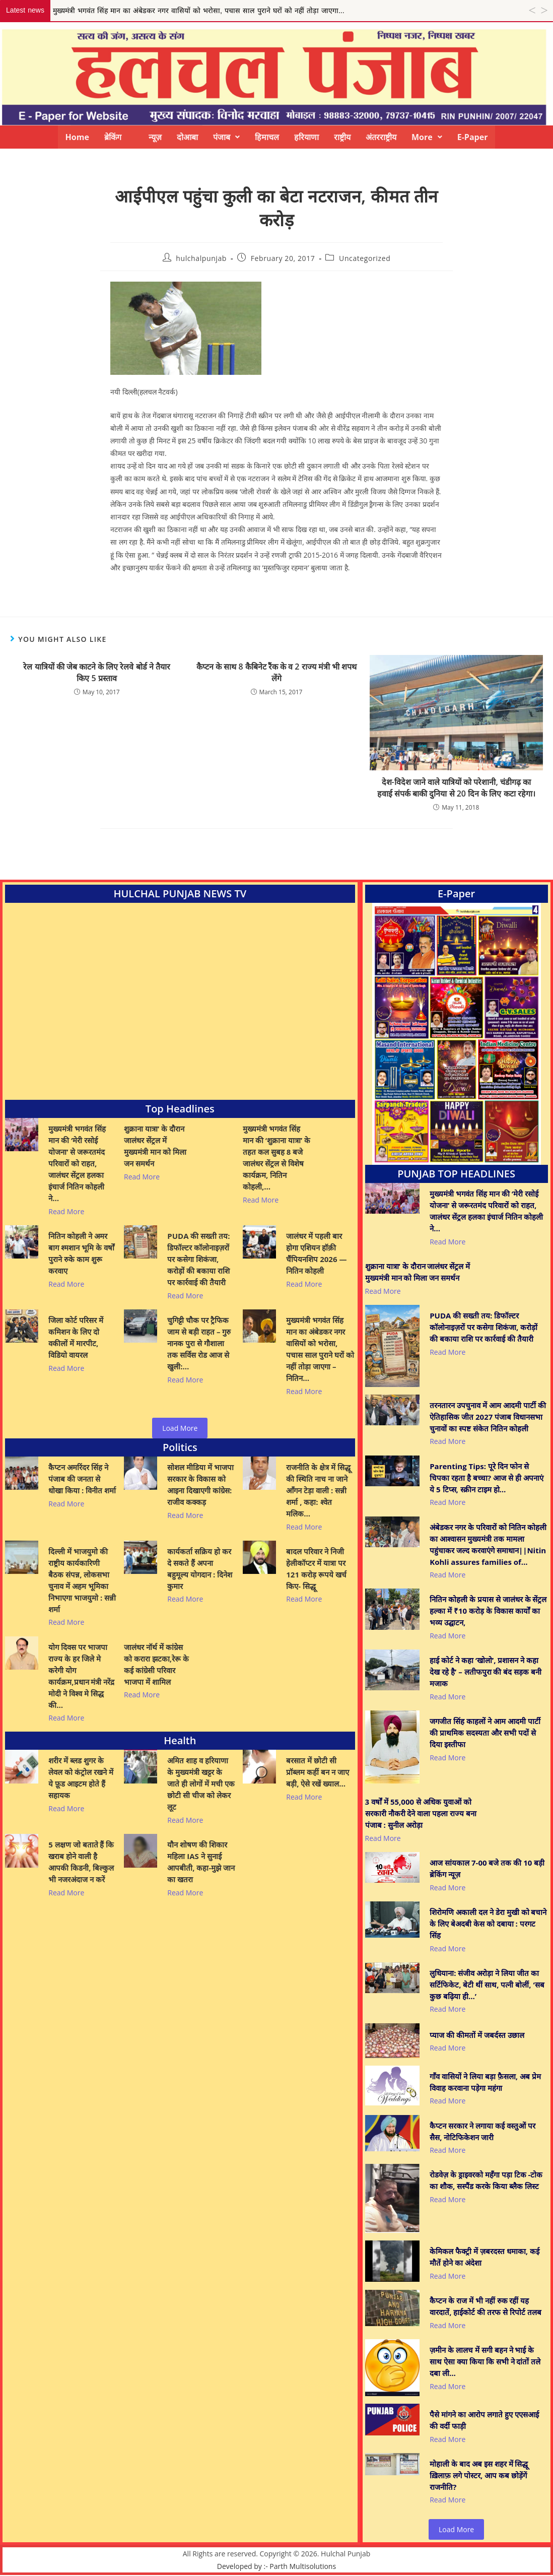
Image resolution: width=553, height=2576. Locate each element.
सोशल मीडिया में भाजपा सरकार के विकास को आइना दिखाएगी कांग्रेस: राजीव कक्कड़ (200, 1484)
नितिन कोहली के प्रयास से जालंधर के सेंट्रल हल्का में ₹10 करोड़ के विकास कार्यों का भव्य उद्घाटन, (488, 1610)
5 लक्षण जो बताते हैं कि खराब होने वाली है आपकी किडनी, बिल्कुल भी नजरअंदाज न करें (81, 1861)
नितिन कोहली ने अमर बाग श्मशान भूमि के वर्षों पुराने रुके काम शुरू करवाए (81, 1253)
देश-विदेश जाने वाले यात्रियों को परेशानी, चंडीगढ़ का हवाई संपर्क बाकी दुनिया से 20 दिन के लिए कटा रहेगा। (456, 787)
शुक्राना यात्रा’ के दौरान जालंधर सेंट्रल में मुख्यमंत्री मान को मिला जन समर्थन (155, 1146)
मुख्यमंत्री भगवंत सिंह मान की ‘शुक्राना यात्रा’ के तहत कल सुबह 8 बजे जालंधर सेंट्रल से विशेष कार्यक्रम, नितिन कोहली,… (276, 1158)
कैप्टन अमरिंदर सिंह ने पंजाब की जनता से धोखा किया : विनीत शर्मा (82, 1478)
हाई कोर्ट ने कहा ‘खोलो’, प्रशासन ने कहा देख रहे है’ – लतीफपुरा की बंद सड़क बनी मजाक (485, 1671)
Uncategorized (364, 258)
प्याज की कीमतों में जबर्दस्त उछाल (477, 2035)
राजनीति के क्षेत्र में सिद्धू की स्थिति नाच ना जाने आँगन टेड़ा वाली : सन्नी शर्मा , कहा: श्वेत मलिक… (318, 1490)
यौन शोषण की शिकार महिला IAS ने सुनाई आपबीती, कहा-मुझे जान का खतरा (201, 1861)
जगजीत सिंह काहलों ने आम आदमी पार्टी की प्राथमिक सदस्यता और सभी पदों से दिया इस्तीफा (485, 1732)
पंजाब (226, 137)
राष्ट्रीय (342, 137)
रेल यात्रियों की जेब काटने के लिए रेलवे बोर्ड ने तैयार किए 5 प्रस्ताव (96, 672)
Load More (179, 1428)
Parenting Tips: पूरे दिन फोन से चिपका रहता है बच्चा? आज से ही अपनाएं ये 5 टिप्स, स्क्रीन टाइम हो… (486, 1477)
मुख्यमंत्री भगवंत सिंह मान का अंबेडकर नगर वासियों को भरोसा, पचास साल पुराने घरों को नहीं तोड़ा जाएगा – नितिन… (320, 1349)
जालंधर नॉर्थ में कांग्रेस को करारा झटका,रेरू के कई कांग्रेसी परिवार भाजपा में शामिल (156, 1664)
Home (77, 137)
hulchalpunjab (201, 258)
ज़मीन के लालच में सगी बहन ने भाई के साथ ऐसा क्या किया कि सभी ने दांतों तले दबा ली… (485, 2361)
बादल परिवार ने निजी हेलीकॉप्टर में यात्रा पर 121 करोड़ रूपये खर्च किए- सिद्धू (316, 1568)
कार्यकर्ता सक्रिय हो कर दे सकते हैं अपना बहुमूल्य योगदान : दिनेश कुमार (199, 1568)
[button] (226, 137)
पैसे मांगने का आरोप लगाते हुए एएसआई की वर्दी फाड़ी (484, 2420)
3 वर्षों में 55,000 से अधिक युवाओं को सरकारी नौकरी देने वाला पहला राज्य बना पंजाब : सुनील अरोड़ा (420, 1813)
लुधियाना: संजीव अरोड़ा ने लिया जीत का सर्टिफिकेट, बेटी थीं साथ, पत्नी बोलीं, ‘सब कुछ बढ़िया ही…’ (487, 1984)
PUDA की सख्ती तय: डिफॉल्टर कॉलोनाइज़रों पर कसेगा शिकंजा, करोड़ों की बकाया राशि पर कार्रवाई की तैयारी (198, 1259)
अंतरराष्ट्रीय (381, 137)
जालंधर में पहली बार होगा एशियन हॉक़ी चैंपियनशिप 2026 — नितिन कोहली (316, 1253)
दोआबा (187, 137)
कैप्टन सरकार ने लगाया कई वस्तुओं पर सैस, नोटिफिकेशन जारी (482, 2131)
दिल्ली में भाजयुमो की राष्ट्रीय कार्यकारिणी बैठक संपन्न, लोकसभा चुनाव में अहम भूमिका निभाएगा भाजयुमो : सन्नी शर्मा (82, 1580)
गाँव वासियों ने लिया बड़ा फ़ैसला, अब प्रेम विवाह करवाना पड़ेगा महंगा (485, 2082)
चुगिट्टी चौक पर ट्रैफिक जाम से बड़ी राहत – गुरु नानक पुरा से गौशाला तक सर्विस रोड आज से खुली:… (199, 1343)
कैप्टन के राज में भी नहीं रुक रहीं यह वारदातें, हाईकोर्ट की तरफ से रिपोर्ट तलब (485, 2306)
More (426, 137)
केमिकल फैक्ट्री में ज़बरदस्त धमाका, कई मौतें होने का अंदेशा (484, 2257)
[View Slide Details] (456, 1034)
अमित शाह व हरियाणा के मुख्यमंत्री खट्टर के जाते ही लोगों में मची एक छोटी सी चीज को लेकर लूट (200, 1783)
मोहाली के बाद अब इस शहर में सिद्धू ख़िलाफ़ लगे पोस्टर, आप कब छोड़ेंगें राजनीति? (479, 2475)
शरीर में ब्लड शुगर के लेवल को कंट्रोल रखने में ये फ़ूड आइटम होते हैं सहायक (80, 1777)
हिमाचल (267, 137)
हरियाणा (306, 137)
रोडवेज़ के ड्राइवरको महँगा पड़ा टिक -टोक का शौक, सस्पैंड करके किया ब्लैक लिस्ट (486, 2180)
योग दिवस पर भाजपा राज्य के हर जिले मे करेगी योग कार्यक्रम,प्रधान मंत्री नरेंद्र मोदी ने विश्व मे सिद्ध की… (81, 1676)
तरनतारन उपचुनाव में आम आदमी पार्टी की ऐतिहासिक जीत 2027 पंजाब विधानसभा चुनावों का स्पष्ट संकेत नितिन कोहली (487, 1416)
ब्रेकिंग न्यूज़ (133, 137)
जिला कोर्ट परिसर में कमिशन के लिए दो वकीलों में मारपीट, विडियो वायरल (75, 1337)
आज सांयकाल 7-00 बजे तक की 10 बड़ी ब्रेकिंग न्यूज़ (487, 1868)
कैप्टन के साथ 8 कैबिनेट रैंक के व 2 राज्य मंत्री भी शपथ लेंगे (276, 672)
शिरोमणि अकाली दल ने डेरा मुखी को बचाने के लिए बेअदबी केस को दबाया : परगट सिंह (488, 1923)
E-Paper (472, 137)
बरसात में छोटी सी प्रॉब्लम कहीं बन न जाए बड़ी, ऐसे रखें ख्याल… (317, 1772)
